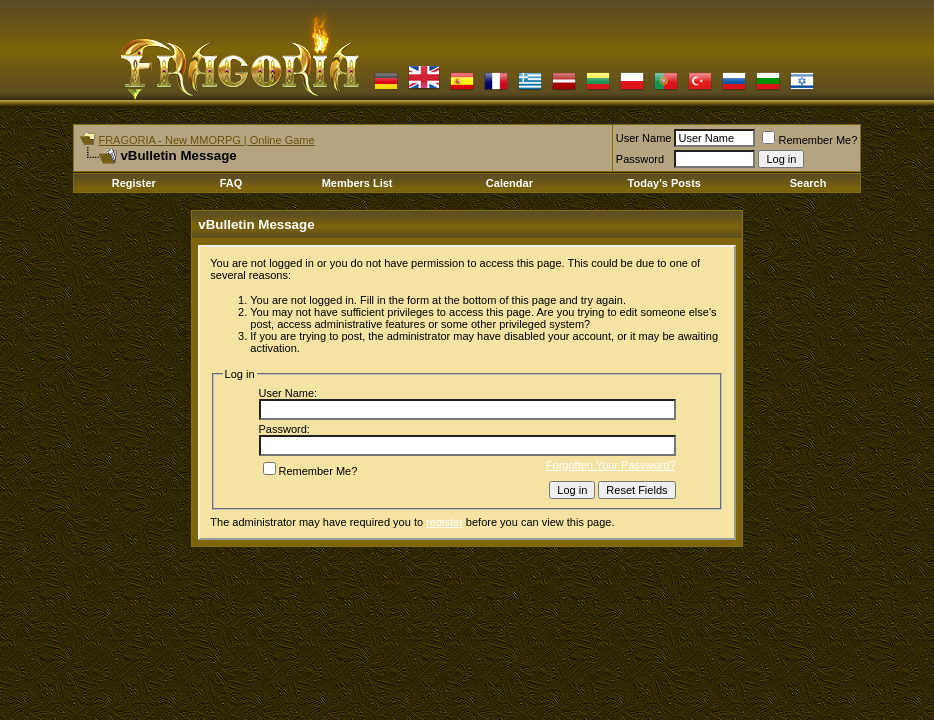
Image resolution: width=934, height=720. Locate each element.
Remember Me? (809, 140)
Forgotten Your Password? (611, 465)
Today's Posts (664, 183)
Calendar (509, 183)
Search (808, 183)
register (444, 522)
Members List (357, 183)
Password (640, 159)
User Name (644, 138)
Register (134, 183)
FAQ (231, 183)
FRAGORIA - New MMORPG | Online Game (206, 140)
